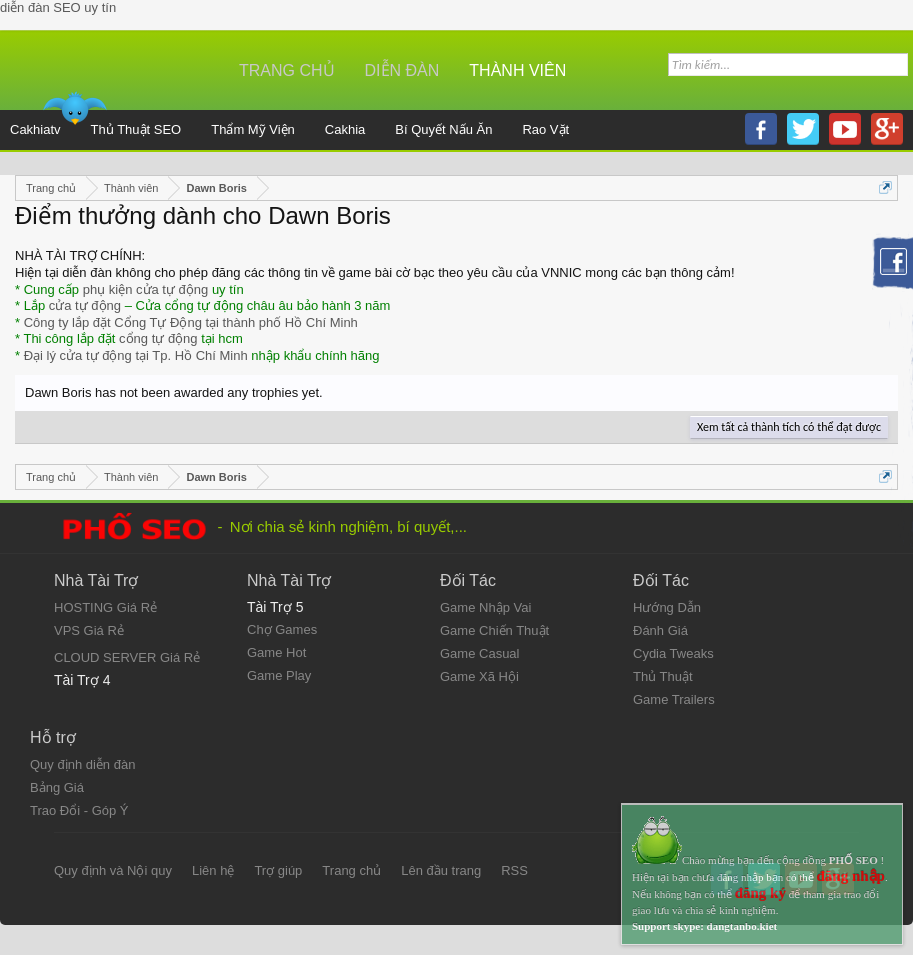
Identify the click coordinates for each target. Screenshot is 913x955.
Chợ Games (282, 629)
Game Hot (276, 652)
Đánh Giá (660, 630)
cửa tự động (85, 305)
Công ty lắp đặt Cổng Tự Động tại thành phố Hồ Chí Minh (191, 322)
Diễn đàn (402, 70)
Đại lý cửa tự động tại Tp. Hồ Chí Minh (136, 355)
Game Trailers (674, 699)
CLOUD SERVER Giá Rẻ (127, 657)
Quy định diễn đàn (82, 764)
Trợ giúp (278, 870)
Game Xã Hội (479, 676)
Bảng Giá (57, 787)
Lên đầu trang (441, 870)
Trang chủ (287, 70)
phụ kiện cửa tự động (146, 289)
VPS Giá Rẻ (89, 630)
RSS (514, 870)
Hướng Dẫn (667, 607)
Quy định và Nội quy (113, 870)
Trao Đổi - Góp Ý (79, 810)
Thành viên (517, 70)
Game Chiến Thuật (494, 630)
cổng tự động (158, 338)
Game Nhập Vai (485, 607)
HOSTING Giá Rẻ (105, 607)
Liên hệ (213, 870)
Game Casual (479, 653)
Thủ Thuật (663, 676)
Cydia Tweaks (673, 653)
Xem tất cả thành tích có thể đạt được (789, 427)
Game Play (279, 675)
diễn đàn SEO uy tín (58, 7)
